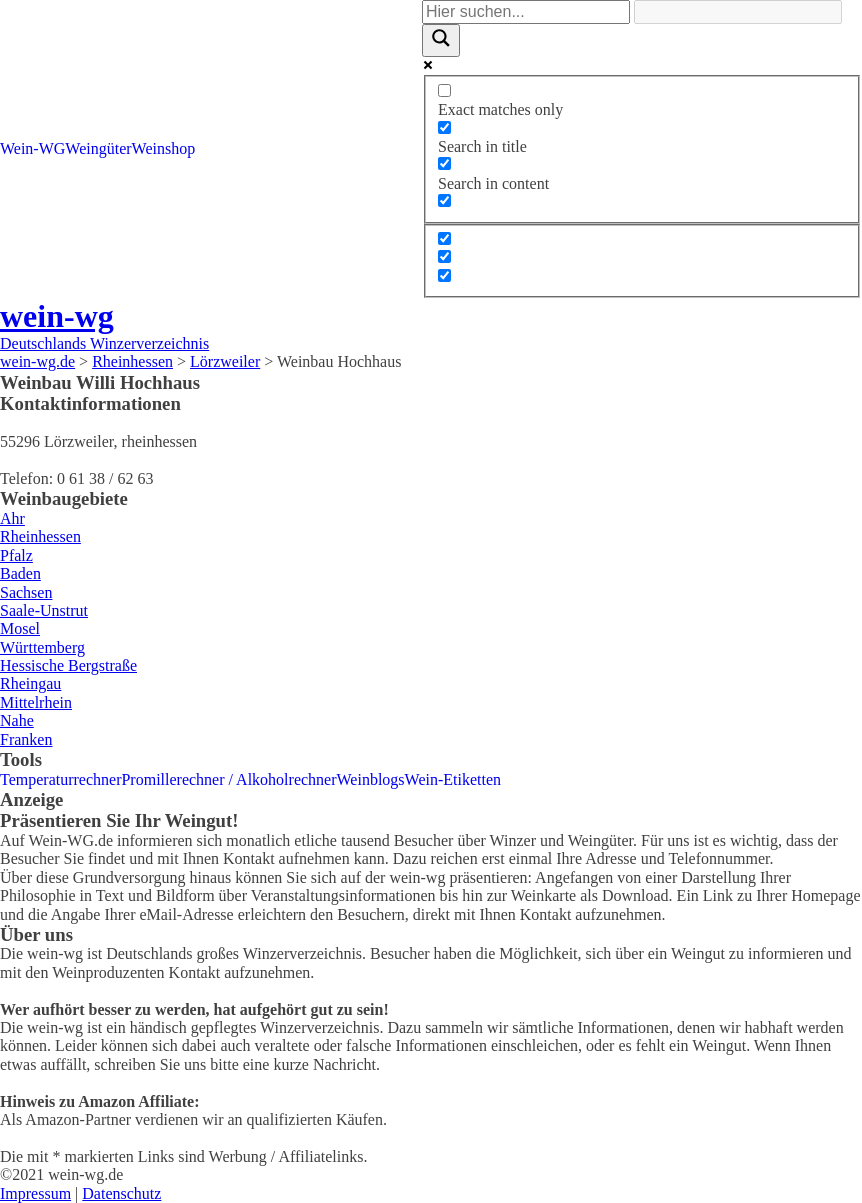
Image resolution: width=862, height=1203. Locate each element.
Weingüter (98, 148)
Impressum (35, 1193)
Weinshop (164, 148)
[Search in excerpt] (444, 200)
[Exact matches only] (444, 90)
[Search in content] (444, 163)
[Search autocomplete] (738, 12)
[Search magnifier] (441, 40)
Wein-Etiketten (453, 779)
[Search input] (526, 12)
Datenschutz (121, 1193)
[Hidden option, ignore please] (444, 238)
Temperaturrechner (60, 779)
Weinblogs (371, 779)
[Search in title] (444, 127)
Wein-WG (32, 148)
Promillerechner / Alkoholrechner (228, 779)
